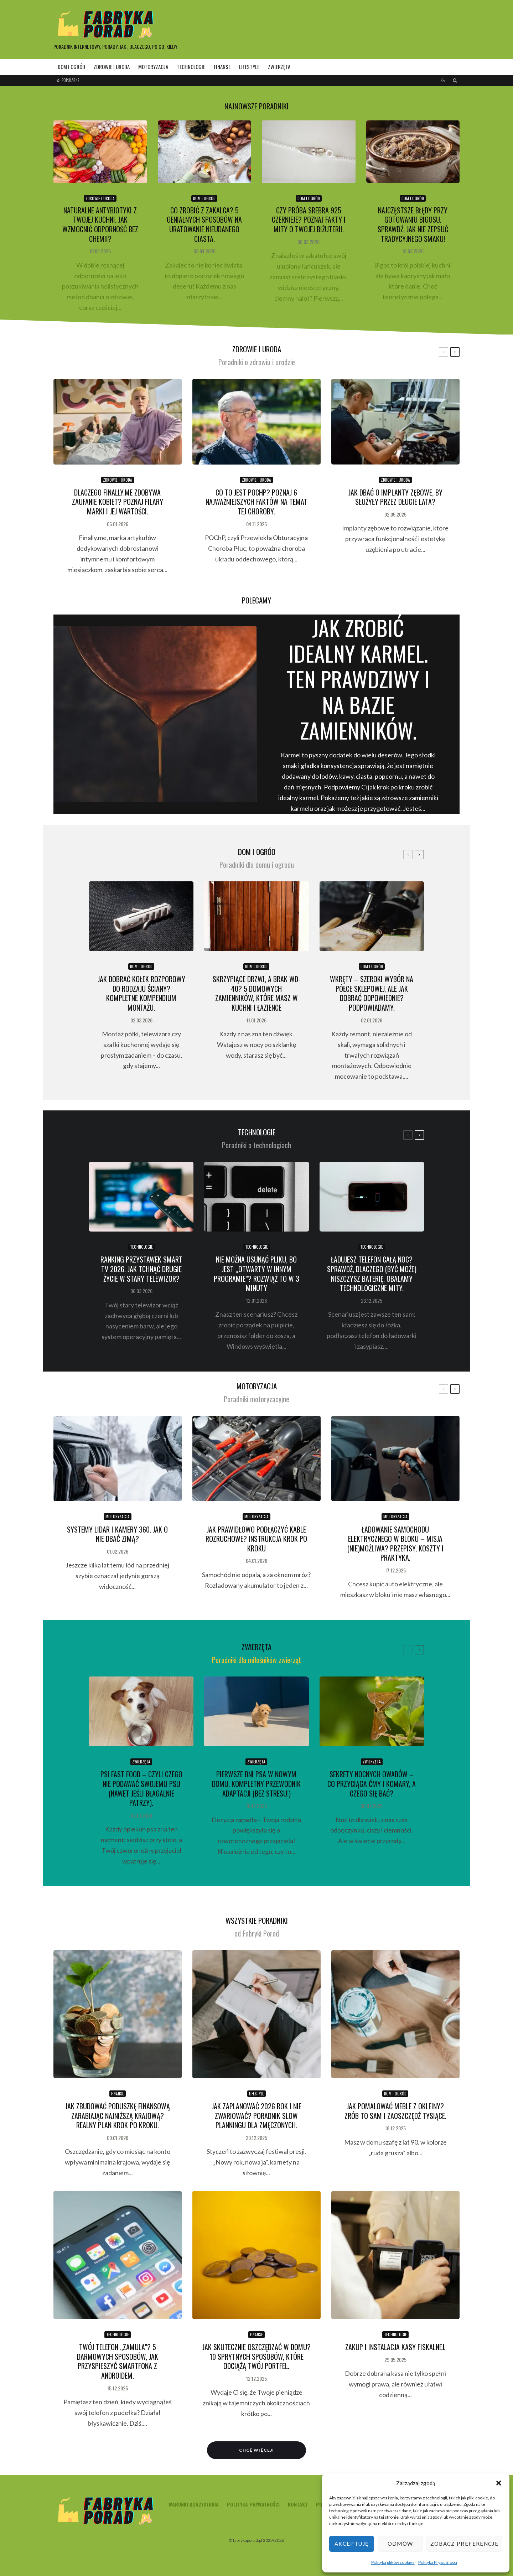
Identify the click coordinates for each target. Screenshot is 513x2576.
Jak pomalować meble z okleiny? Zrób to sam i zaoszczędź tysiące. (395, 2110)
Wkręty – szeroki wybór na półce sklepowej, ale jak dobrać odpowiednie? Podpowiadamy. (371, 993)
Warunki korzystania (194, 2504)
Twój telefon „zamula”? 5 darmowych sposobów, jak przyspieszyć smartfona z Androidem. (117, 2361)
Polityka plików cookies (393, 2562)
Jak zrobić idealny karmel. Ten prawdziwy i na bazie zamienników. (358, 679)
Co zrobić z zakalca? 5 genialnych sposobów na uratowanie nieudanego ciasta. (204, 225)
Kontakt (298, 2504)
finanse (222, 67)
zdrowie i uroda (112, 67)
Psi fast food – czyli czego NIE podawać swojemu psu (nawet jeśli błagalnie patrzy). (141, 1788)
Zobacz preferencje (464, 2543)
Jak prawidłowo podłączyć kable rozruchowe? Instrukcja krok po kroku (256, 1539)
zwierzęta (279, 67)
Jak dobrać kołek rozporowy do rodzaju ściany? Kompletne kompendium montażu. (141, 993)
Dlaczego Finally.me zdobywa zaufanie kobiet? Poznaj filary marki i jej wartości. (117, 502)
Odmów (400, 2543)
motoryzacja (153, 67)
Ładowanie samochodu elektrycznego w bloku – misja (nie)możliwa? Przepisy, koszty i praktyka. (395, 1544)
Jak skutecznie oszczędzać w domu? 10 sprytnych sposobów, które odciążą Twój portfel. (256, 2356)
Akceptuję (352, 2543)
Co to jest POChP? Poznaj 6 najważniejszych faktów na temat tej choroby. (256, 502)
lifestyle (249, 67)
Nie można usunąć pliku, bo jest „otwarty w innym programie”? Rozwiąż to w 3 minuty (256, 1274)
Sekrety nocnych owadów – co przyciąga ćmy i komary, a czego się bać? (371, 1783)
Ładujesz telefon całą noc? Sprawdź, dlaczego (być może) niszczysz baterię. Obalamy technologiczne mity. (371, 1274)
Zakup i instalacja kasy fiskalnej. (395, 2347)
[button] (498, 2483)
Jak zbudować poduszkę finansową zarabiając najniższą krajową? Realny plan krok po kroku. (117, 2115)
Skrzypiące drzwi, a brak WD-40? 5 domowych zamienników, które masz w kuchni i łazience (256, 993)
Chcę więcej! (256, 2450)
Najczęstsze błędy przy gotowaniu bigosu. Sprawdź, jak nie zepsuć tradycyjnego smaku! (413, 225)
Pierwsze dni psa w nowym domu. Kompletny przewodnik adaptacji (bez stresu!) (256, 1783)
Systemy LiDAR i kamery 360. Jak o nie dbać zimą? (117, 1534)
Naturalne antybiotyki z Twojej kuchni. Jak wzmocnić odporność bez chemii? (100, 225)
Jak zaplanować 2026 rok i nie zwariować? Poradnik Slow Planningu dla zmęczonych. (256, 2115)
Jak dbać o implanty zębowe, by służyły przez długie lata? (395, 497)
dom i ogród (71, 67)
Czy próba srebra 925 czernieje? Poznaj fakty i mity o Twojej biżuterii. (309, 220)
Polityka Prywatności (437, 2562)
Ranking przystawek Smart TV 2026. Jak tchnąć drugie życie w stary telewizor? (141, 1269)
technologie (191, 67)
